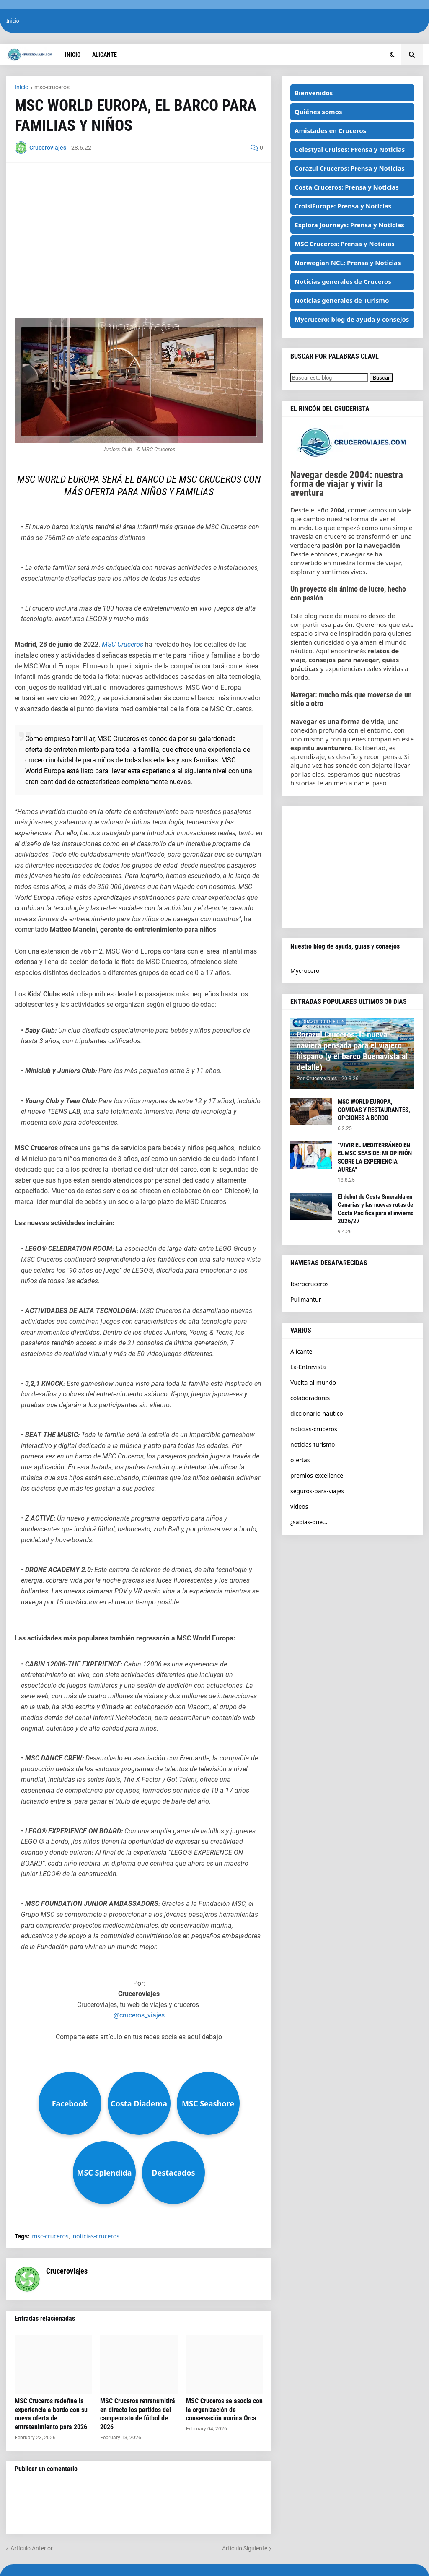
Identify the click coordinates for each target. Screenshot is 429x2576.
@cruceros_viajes (139, 2015)
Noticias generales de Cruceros (343, 281)
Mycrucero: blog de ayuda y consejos (352, 319)
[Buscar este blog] (329, 377)
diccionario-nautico (316, 1413)
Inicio (12, 20)
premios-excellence (316, 1475)
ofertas (300, 1460)
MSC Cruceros (122, 644)
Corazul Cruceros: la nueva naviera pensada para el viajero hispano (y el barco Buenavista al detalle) (352, 1050)
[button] (392, 54)
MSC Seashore (208, 2103)
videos (299, 1506)
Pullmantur (305, 1299)
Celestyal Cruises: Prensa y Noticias (350, 149)
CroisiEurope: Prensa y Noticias (343, 206)
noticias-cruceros (95, 2236)
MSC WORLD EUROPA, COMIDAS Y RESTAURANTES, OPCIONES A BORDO (374, 1110)
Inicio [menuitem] (72, 54)
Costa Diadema (139, 2103)
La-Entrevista (308, 1367)
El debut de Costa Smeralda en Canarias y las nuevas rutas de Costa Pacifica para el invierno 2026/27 (375, 1209)
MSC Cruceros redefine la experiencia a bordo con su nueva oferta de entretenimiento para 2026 (51, 2414)
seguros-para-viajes (317, 1491)
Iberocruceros (309, 1284)
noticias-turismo (312, 1444)
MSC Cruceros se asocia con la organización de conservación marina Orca (224, 2410)
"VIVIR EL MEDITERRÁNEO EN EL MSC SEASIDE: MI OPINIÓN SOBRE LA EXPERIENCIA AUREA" (375, 1157)
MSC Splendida (104, 2173)
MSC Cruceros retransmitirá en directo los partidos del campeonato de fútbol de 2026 (137, 2414)
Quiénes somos (318, 111)
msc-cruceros (52, 87)
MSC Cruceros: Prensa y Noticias (345, 243)
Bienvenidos (314, 92)
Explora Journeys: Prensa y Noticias (349, 225)
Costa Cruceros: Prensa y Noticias (347, 187)
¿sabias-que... (308, 1522)
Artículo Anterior (31, 2548)
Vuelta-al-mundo (313, 1382)
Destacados (173, 2173)
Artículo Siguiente (244, 2548)
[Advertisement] (139, 230)
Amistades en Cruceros (330, 130)
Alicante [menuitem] (104, 54)
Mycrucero (305, 971)
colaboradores (310, 1398)
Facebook (70, 2103)
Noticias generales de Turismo (342, 300)
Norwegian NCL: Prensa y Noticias (348, 262)
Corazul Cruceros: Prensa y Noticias (350, 168)
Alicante (301, 1351)
